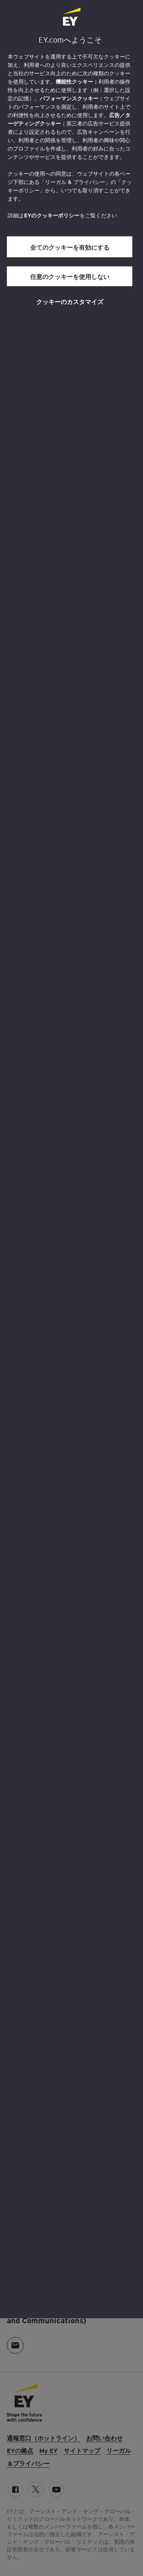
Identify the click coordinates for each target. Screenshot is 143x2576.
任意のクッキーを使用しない (69, 276)
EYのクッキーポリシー (51, 215)
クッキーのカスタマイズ (69, 301)
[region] (71, 1159)
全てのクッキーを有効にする (69, 247)
